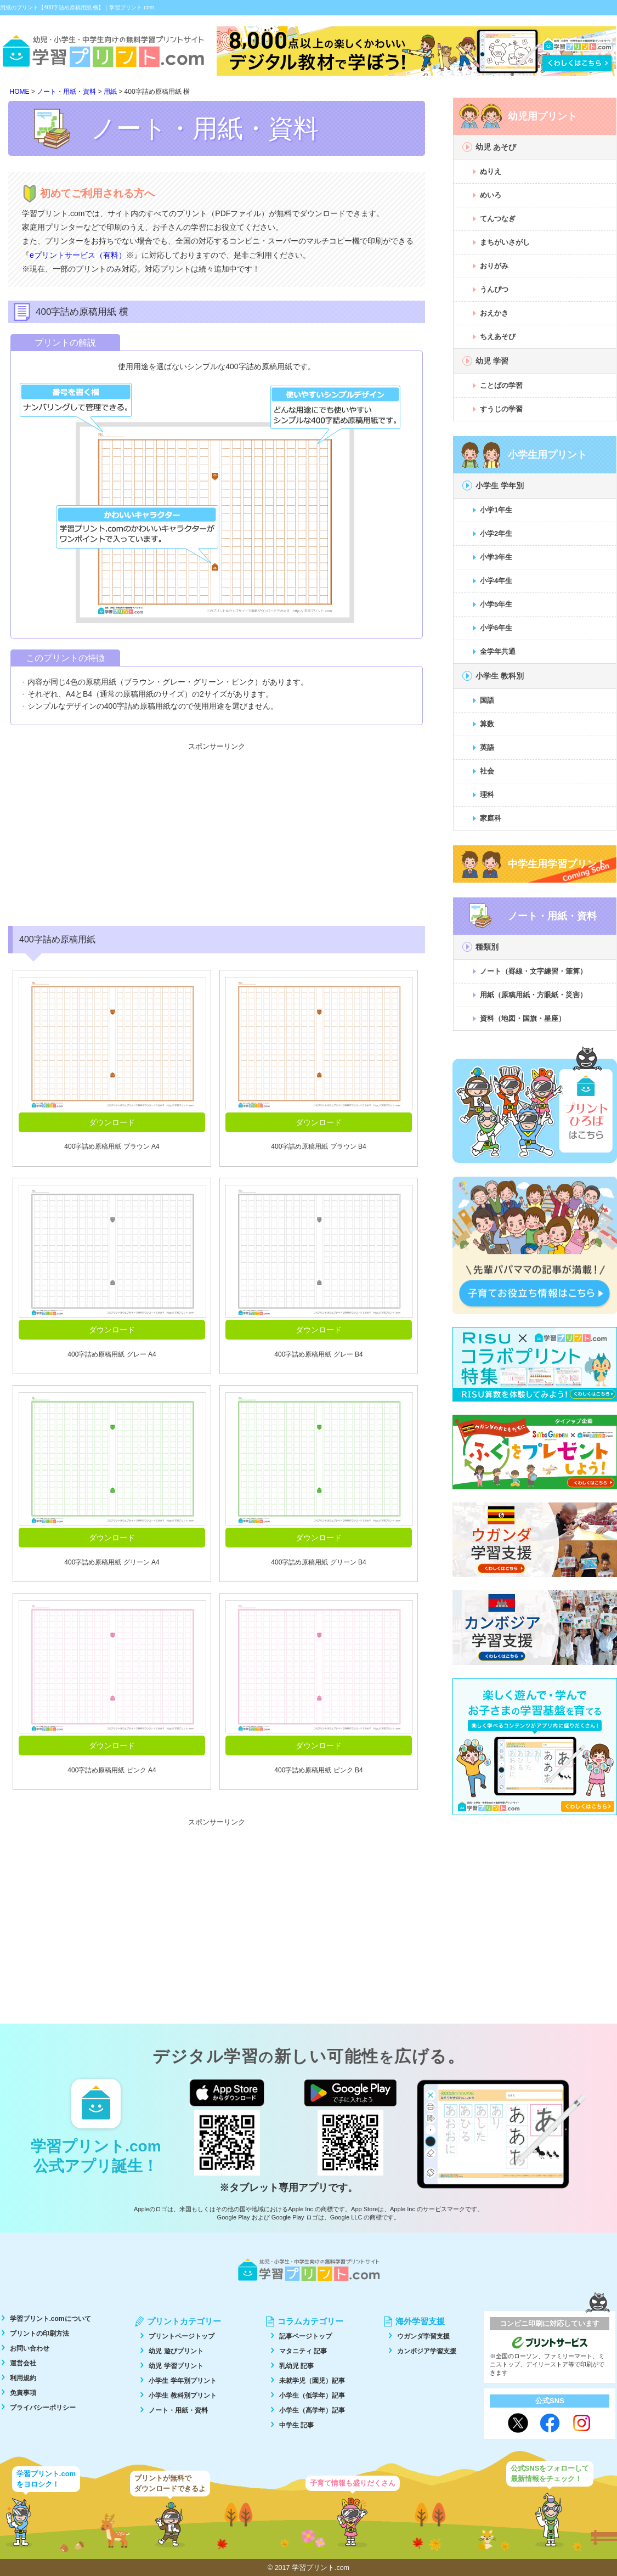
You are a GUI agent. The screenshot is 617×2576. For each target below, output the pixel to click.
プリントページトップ (181, 2336)
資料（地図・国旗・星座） (522, 1018)
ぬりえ (490, 171)
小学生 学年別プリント (182, 2381)
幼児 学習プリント (176, 2366)
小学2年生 (496, 533)
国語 (487, 700)
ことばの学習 (501, 385)
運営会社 (23, 2363)
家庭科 (490, 818)
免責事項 (23, 2393)
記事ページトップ (305, 2336)
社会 (487, 771)
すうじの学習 (501, 409)
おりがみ (494, 266)
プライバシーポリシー (43, 2407)
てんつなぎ (498, 218)
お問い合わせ (29, 2348)
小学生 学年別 (500, 485)
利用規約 (23, 2378)
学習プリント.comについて (50, 2319)
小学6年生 (496, 628)
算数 (487, 724)
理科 (487, 794)
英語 (487, 747)
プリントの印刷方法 (39, 2333)
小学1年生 (496, 510)
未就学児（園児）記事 (312, 2381)
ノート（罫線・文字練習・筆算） (533, 971)
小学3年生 (496, 557)
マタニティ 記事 (303, 2351)
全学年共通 (498, 651)
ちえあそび (498, 336)
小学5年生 (496, 604)
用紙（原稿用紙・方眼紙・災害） (533, 995)
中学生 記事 (296, 2425)
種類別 (487, 946)
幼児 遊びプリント (176, 2351)
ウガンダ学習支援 (423, 2336)
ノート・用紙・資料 (178, 2410)
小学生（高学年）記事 (312, 2410)
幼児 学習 (492, 361)
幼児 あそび (496, 147)
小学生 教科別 (500, 675)
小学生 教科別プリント (182, 2395)
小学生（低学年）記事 (312, 2395)
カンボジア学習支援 (426, 2351)
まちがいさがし (505, 242)
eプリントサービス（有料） (78, 255)
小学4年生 (496, 581)
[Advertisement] (216, 832)
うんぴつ (494, 289)
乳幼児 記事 (296, 2366)
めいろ (490, 195)
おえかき (494, 313)
